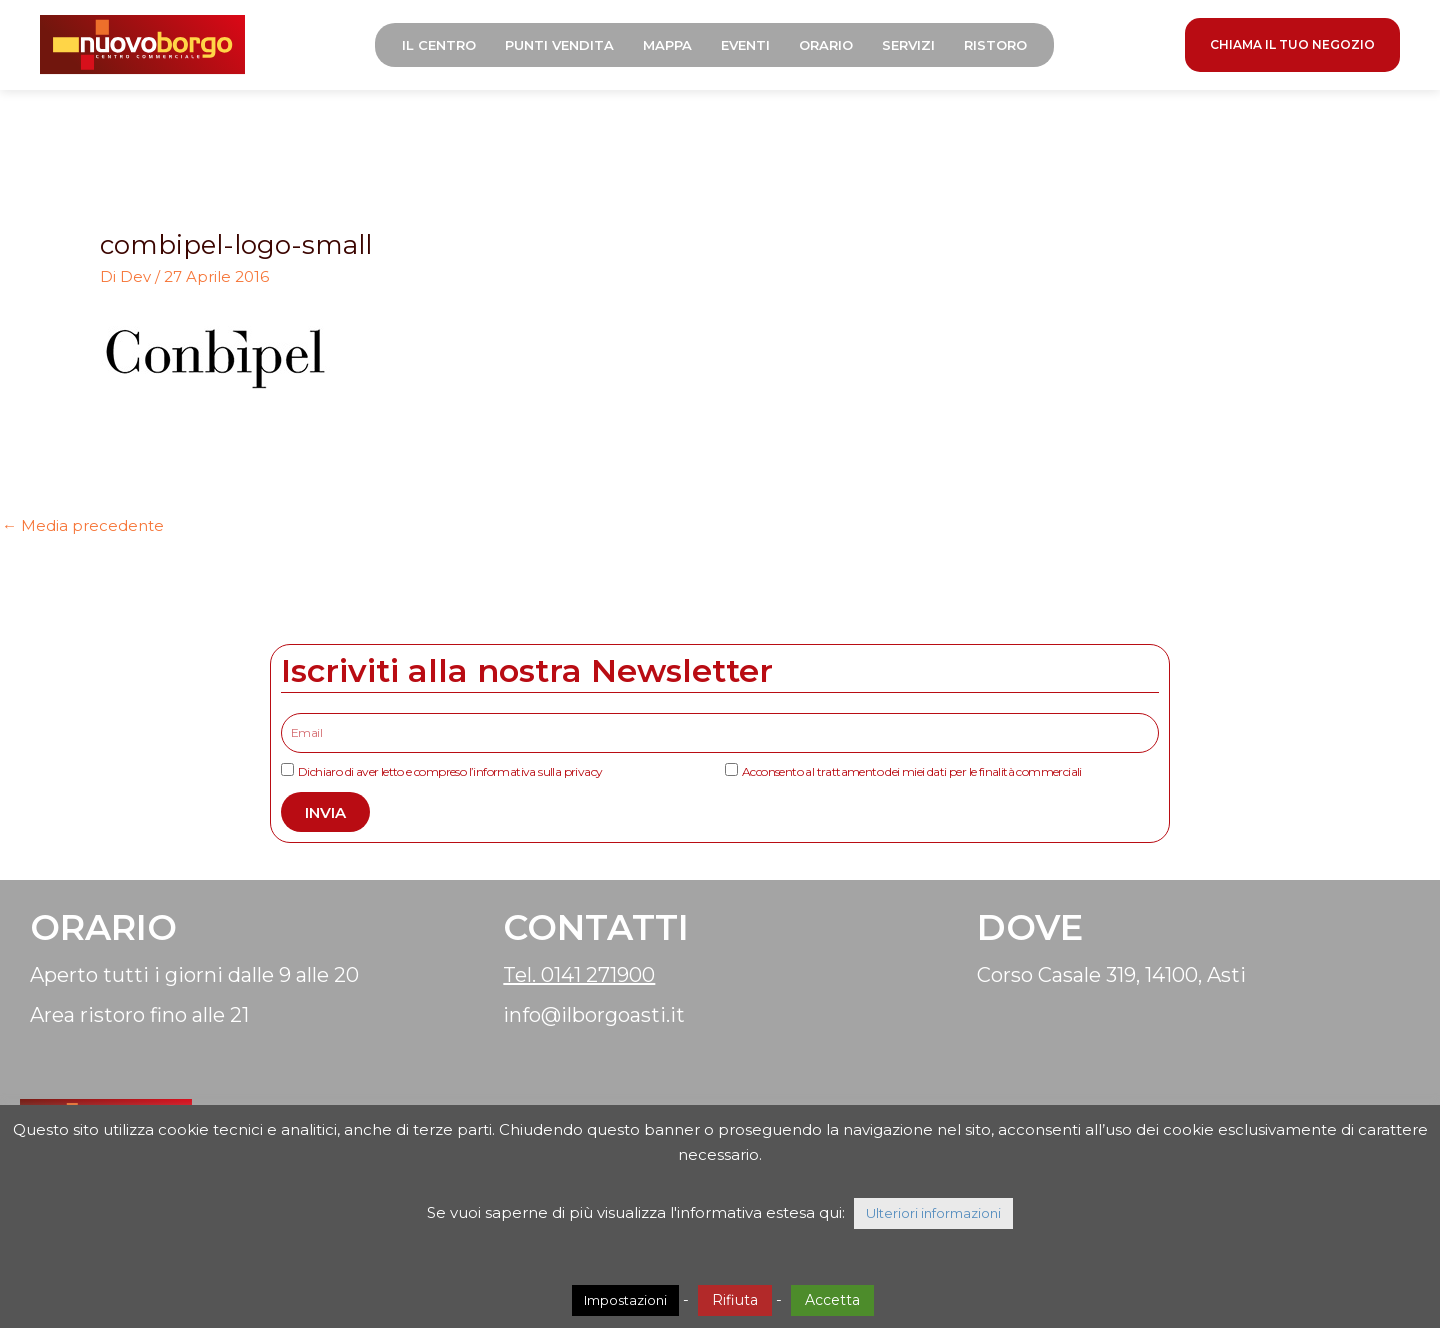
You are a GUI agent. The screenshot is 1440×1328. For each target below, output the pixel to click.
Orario (826, 45)
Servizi (908, 45)
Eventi (745, 45)
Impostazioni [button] (625, 1300)
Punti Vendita (559, 45)
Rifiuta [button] (735, 1300)
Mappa (667, 45)
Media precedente (83, 525)
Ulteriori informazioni (933, 1213)
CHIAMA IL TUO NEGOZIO (1292, 44)
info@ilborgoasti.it (594, 1015)
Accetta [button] (832, 1300)
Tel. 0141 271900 (579, 975)
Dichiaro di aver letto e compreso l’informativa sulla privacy (450, 771)
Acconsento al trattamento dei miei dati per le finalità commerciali (912, 771)
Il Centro (439, 45)
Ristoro (995, 45)
